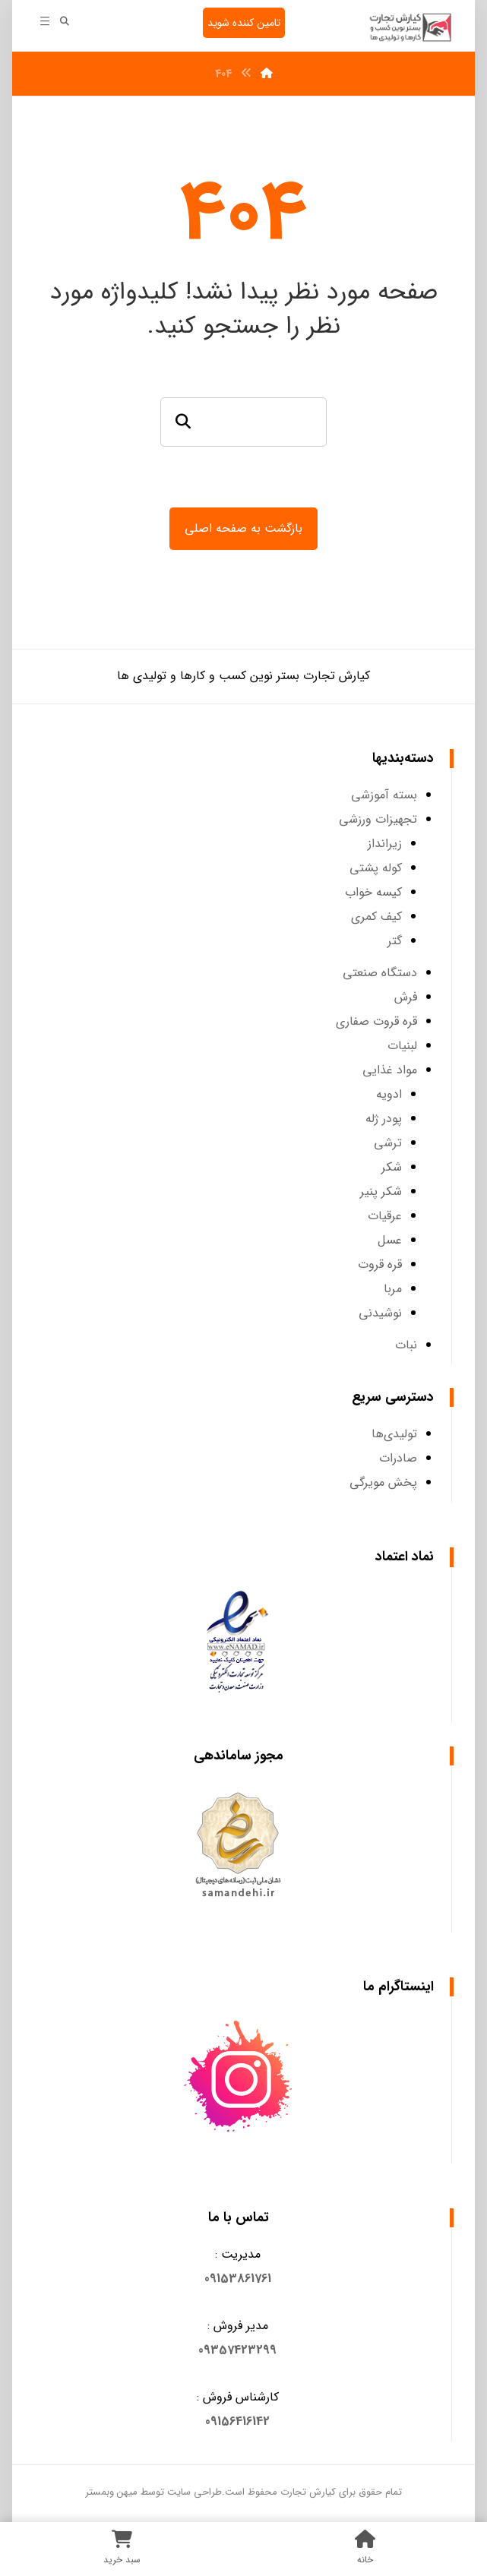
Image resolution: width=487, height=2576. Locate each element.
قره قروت (380, 1265)
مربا (393, 1290)
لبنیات (402, 1047)
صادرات (398, 1459)
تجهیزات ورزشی (378, 820)
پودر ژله (383, 1120)
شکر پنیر (381, 1193)
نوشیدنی (380, 1314)
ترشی (388, 1144)
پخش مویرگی (383, 1483)
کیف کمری (376, 918)
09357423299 (237, 2351)
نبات (406, 1346)
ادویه (389, 1095)
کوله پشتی (375, 869)
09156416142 (237, 2422)
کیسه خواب (373, 893)
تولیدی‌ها (394, 1435)
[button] (237, 2280)
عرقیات (385, 1217)
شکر (391, 1168)
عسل (390, 1241)
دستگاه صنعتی (380, 974)
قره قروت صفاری (376, 1022)
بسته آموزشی (384, 796)
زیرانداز (385, 845)
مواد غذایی (389, 1071)
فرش (405, 998)
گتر (394, 942)
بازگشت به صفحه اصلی (243, 528)
